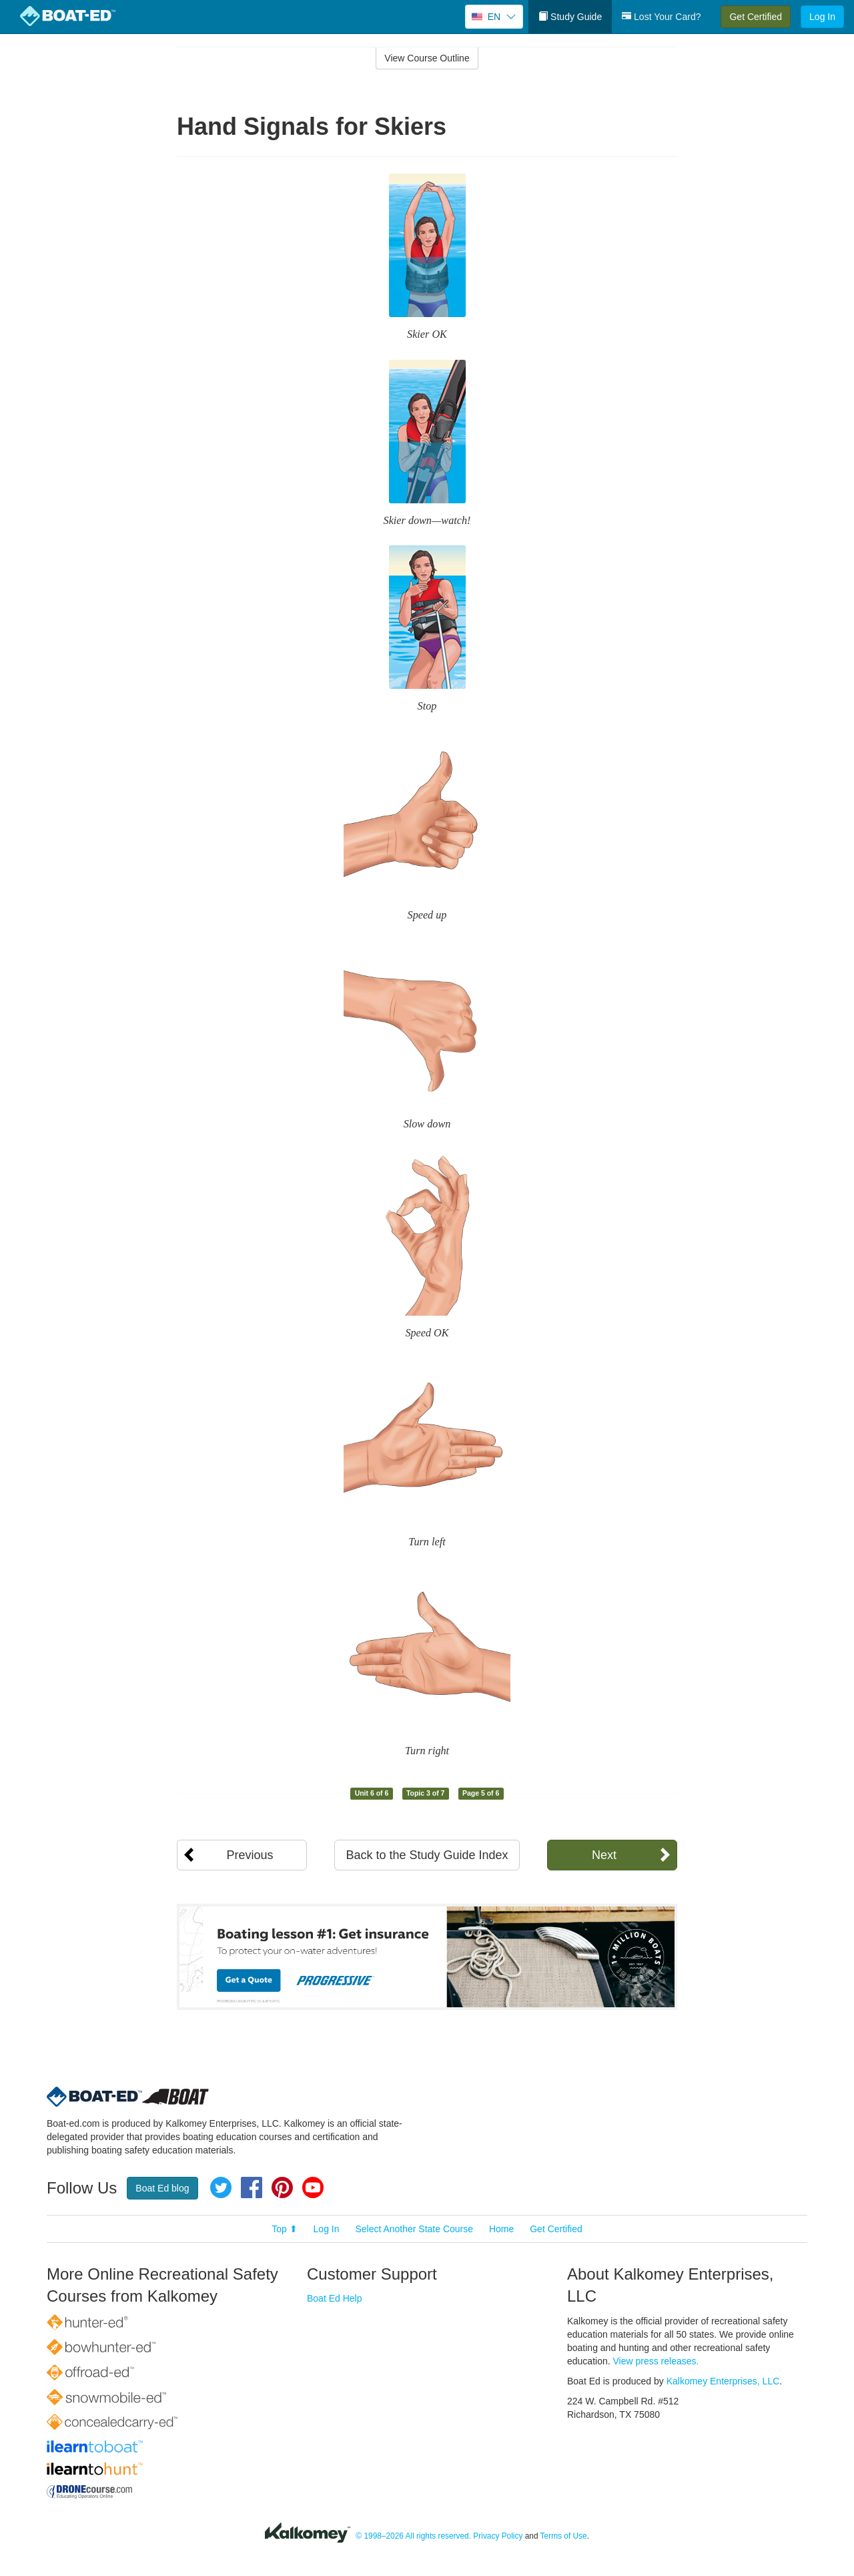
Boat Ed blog (162, 2188)
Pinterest (282, 2187)
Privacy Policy (497, 2536)
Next (604, 1855)
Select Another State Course (414, 2229)
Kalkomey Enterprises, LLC (723, 2381)
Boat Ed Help (334, 2298)
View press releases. (656, 2361)
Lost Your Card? (661, 16)
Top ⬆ (284, 2229)
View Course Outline (426, 58)
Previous (249, 1855)
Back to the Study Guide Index (427, 1855)
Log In (822, 16)
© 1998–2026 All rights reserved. (413, 2536)
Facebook (251, 2187)
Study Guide (570, 16)
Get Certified (755, 16)
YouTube (313, 2187)
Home (501, 2229)
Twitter (221, 2187)
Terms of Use (563, 2536)
